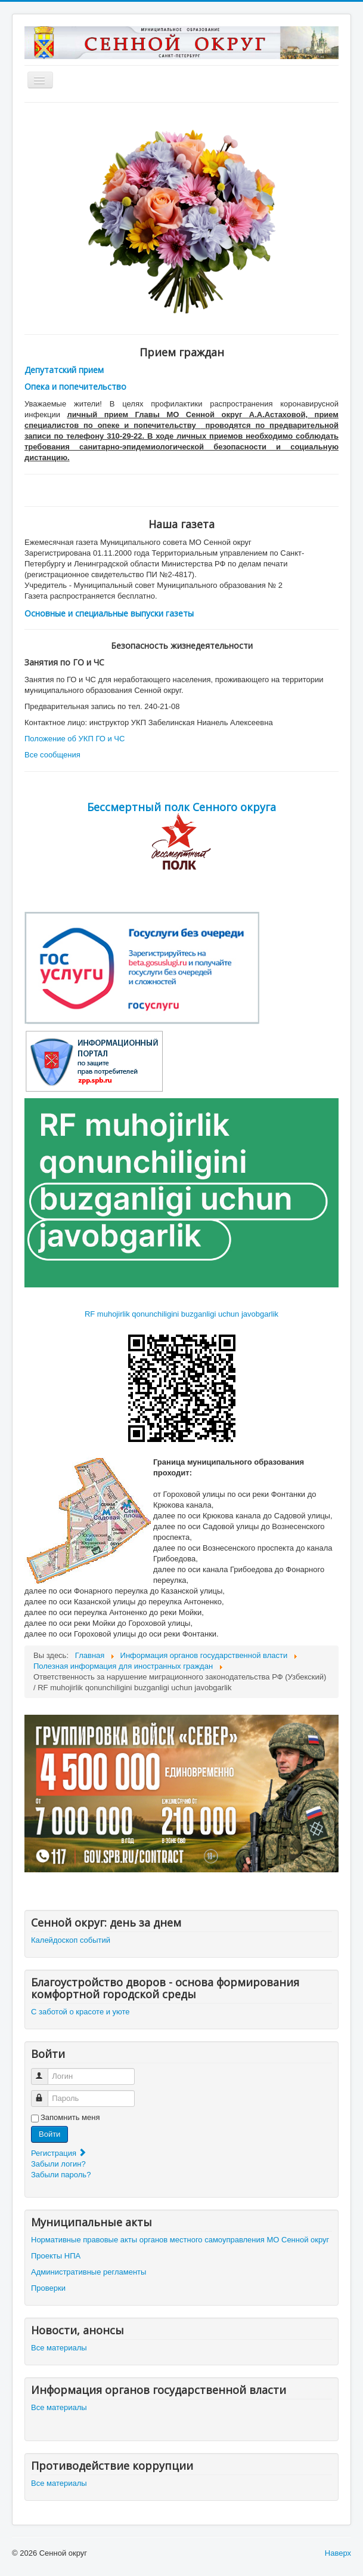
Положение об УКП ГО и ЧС (74, 738)
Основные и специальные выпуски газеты (109, 613)
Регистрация (59, 2153)
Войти (49, 2134)
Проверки (48, 2288)
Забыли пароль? (61, 2174)
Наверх (338, 2553)
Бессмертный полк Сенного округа (181, 807)
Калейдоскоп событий (70, 1940)
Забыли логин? (58, 2163)
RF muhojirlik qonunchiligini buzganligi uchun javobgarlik (181, 1313)
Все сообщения (52, 754)
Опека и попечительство (75, 386)
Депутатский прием (64, 369)
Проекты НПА (55, 2255)
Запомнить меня (70, 2117)
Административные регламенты (88, 2271)
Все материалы (59, 2347)
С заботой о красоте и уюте (80, 2011)
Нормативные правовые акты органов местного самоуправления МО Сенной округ (180, 2239)
